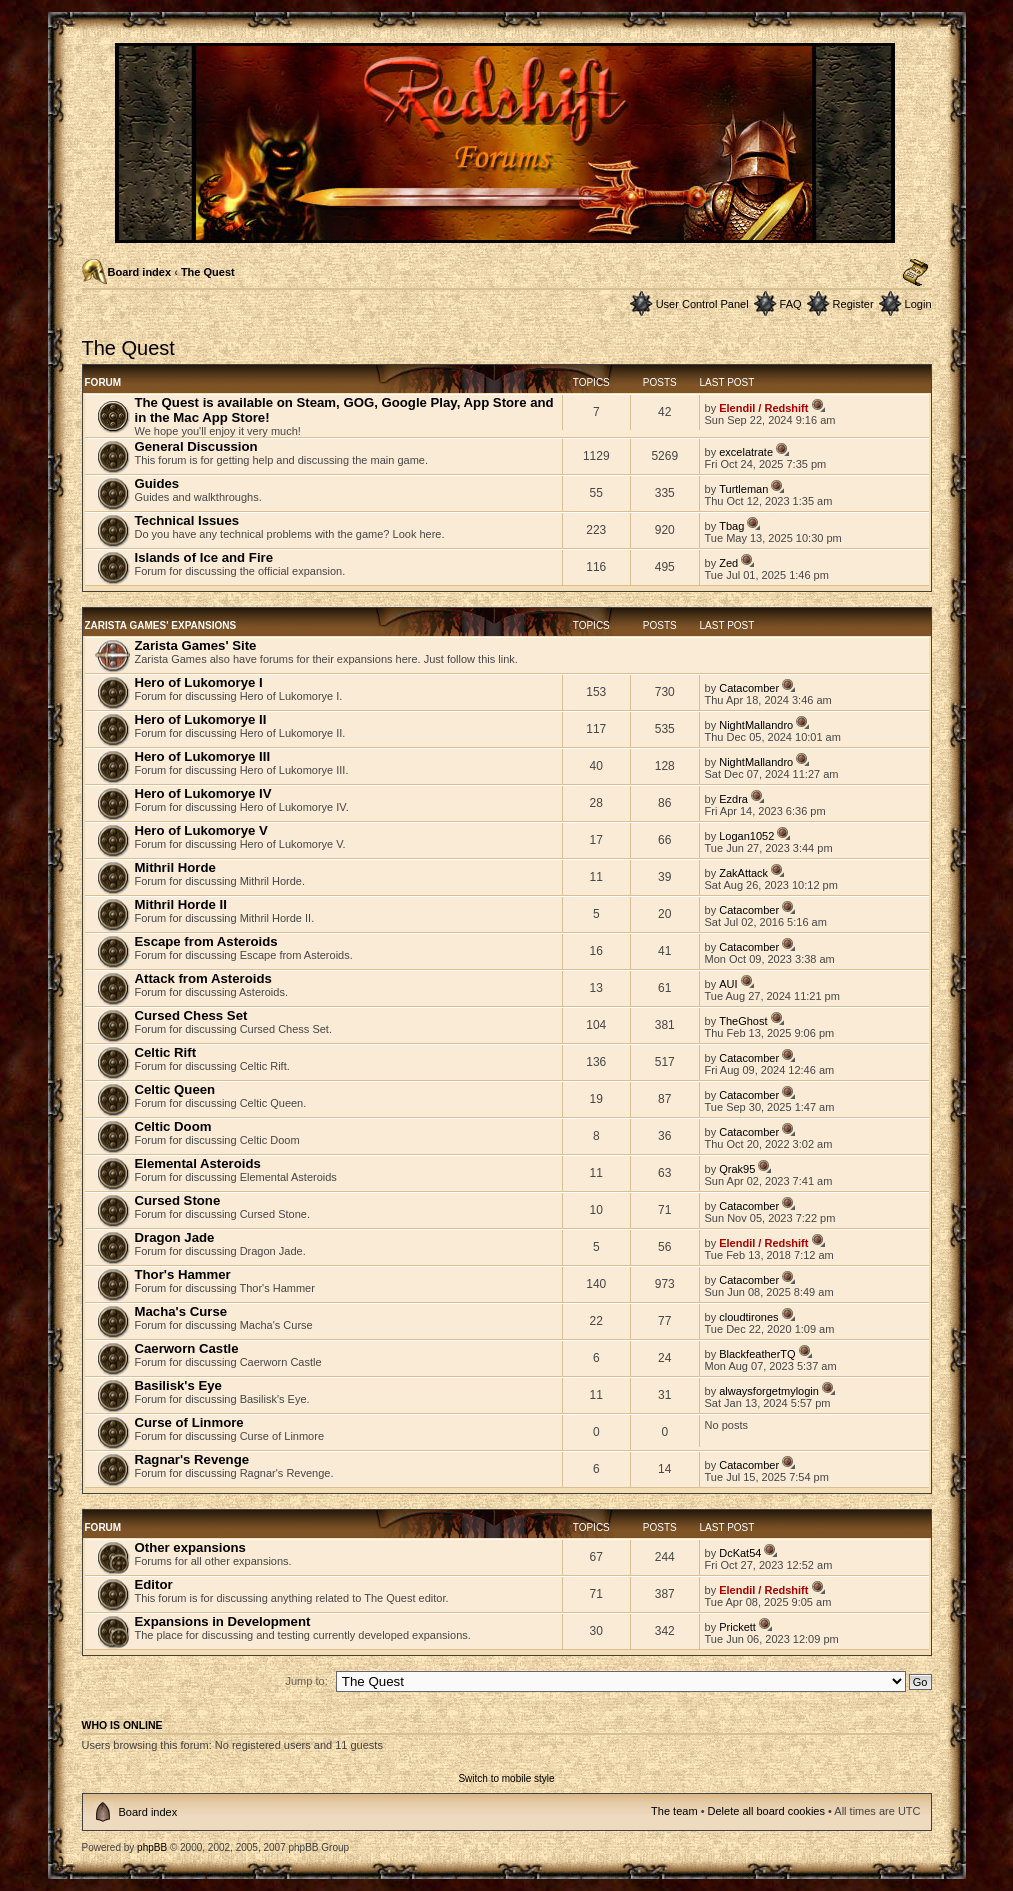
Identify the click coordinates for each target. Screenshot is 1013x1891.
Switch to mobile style (506, 1778)
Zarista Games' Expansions (161, 625)
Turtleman (743, 489)
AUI (728, 984)
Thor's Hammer (183, 1274)
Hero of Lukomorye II (201, 719)
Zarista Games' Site (196, 645)
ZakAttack (743, 873)
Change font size (915, 273)
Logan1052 (746, 836)
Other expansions (190, 1547)
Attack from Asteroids (203, 978)
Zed (728, 563)
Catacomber (749, 688)
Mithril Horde (175, 867)
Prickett (737, 1627)
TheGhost (743, 1021)
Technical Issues (187, 520)
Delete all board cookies (766, 1811)
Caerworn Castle (187, 1348)
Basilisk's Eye (178, 1385)
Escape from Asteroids (206, 941)
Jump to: (307, 1681)
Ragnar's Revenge (192, 1459)
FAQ (791, 304)
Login (918, 304)
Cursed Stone (178, 1200)
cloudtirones (748, 1317)
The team (674, 1811)
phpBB (152, 1847)
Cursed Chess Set (191, 1015)
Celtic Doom (173, 1126)
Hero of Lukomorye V (201, 830)
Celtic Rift (166, 1052)
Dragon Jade (175, 1237)
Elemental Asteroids (198, 1163)
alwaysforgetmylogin (769, 1391)
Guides (157, 483)
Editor (154, 1584)
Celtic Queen (175, 1089)
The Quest (208, 272)
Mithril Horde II (181, 904)
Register (853, 304)
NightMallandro (756, 725)
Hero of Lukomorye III (203, 756)
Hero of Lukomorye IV (203, 793)
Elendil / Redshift (763, 408)
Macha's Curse (181, 1311)
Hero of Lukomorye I (199, 682)
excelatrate (746, 452)
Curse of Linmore (189, 1422)
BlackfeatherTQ (757, 1354)
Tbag (731, 526)
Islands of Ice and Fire (204, 557)
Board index (140, 272)
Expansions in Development (223, 1621)
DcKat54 (740, 1553)
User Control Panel (702, 304)
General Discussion (196, 446)
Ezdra (733, 799)
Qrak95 (737, 1169)
